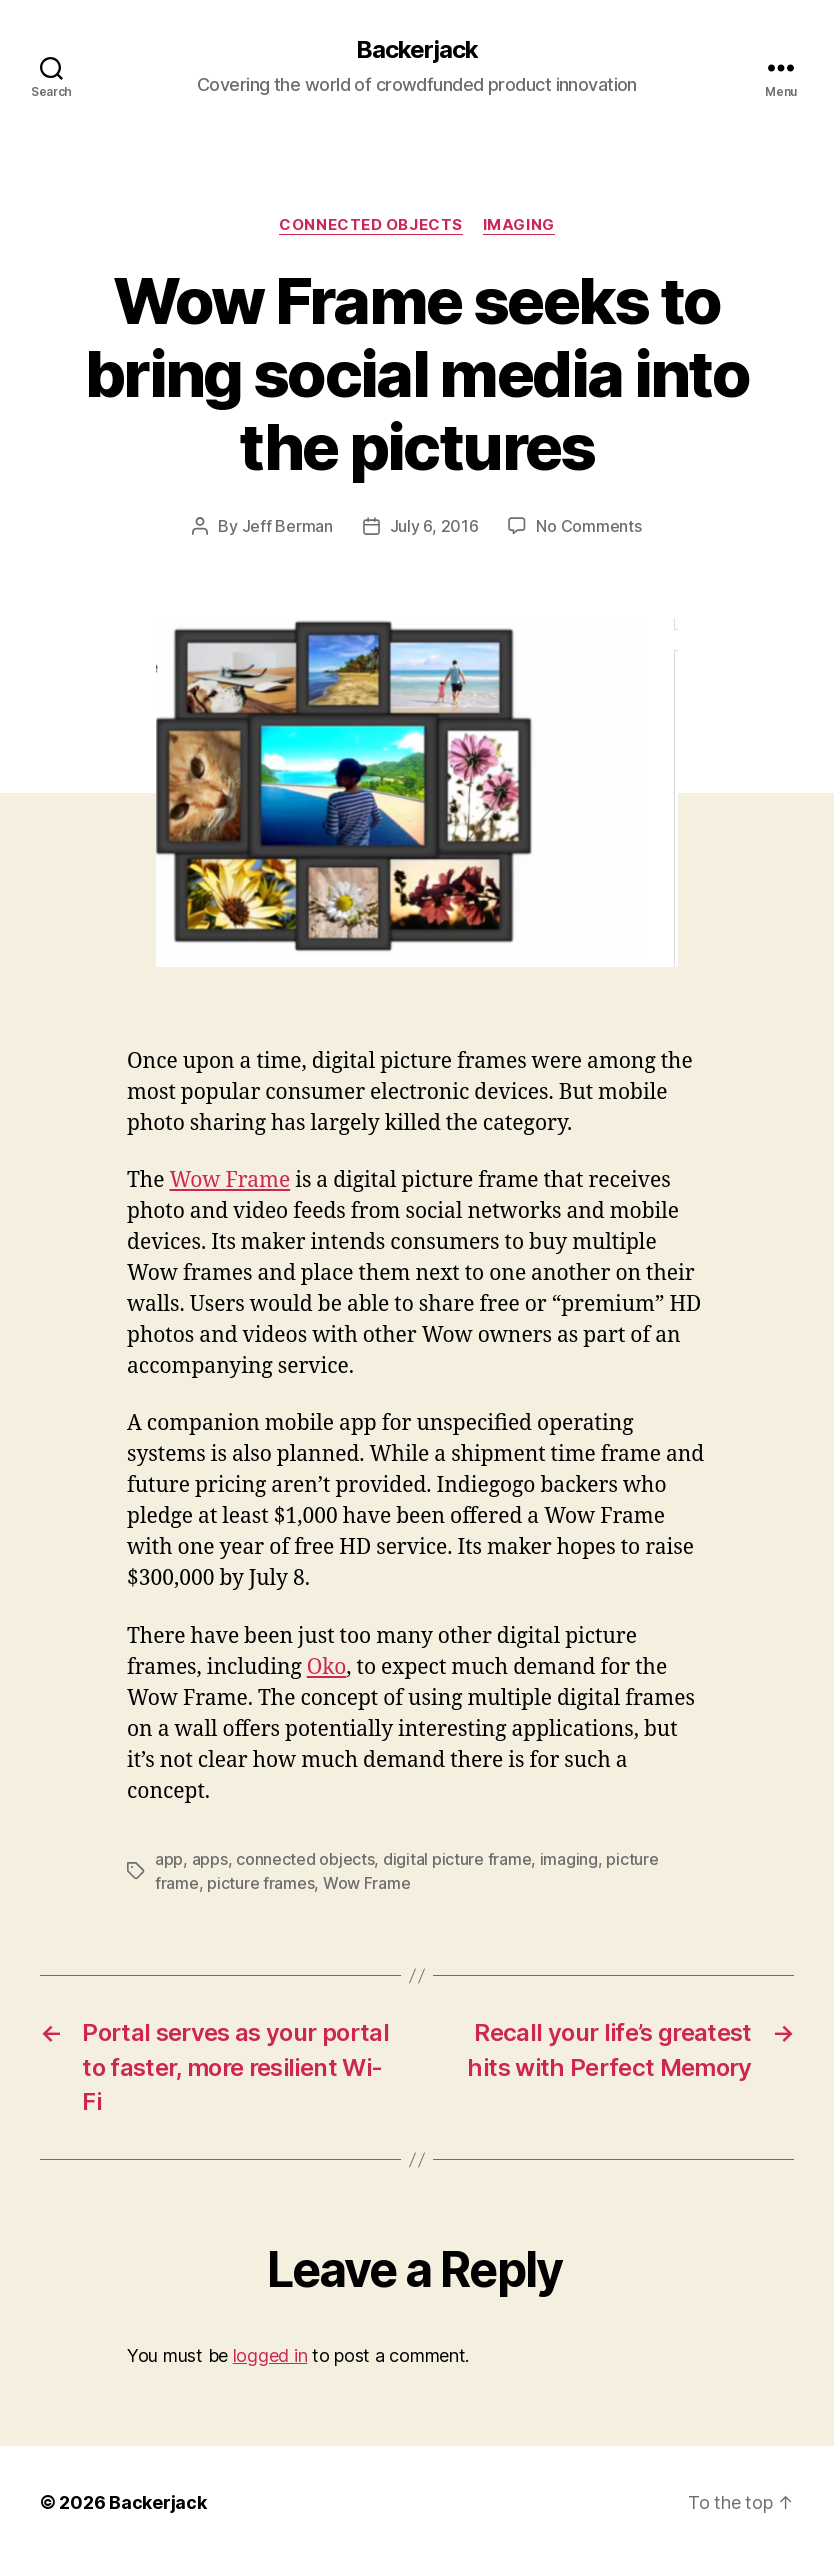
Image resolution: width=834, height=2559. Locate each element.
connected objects (305, 1859)
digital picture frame (457, 1859)
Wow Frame (229, 1180)
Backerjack (417, 50)
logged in (270, 2355)
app (169, 1859)
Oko (327, 1667)
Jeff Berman (287, 526)
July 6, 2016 (434, 526)
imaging (569, 1859)
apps (210, 1859)
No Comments (588, 526)
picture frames (260, 1883)
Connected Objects (370, 225)
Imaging (519, 225)
